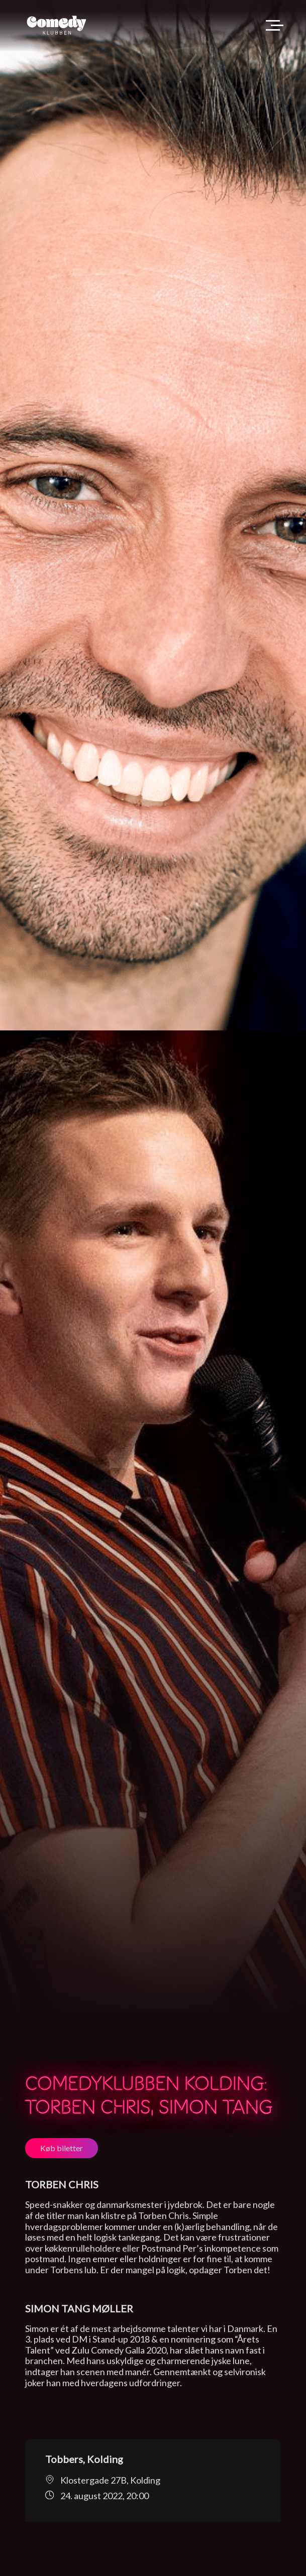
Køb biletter (61, 2148)
